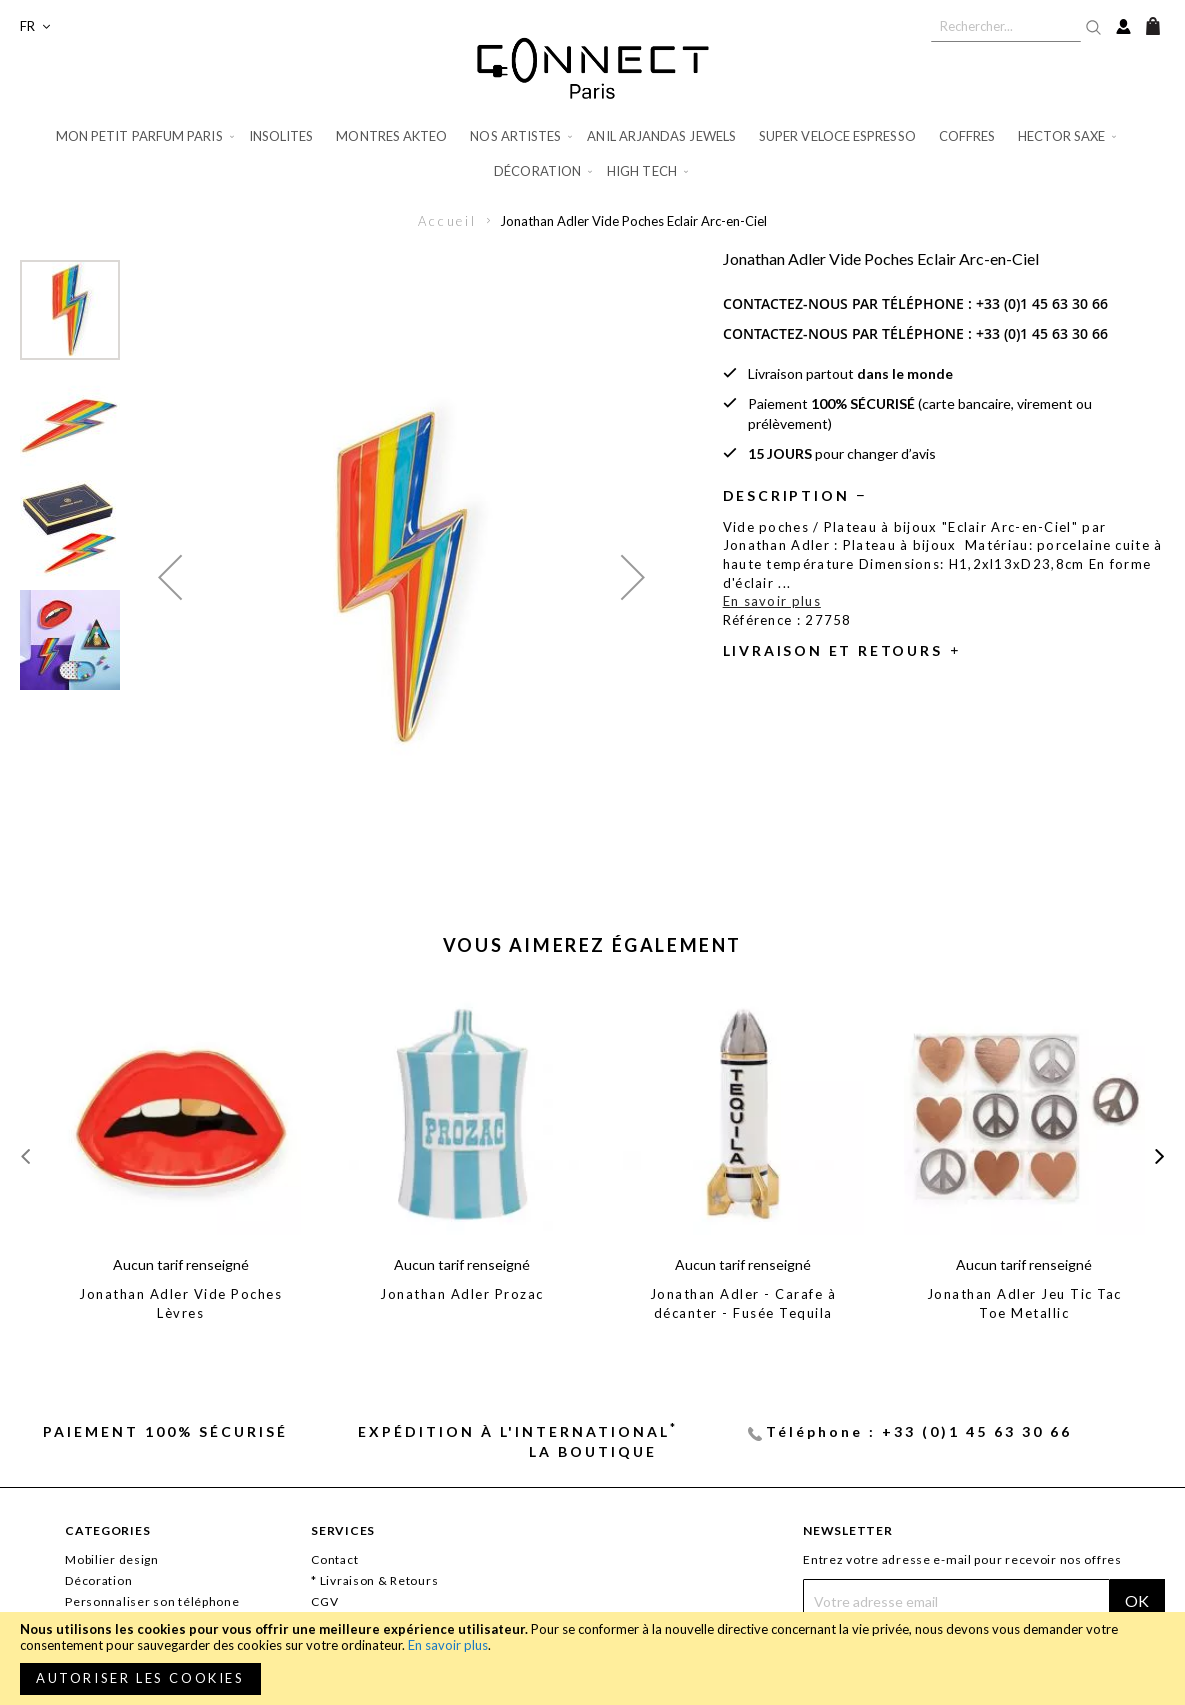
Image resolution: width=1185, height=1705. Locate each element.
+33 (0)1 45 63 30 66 (1042, 303)
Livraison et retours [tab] (833, 650)
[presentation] (1159, 1155)
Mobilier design (112, 1559)
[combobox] (1006, 26)
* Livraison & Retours (374, 1580)
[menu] (592, 154)
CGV (324, 1601)
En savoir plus (448, 1645)
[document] (592, 1658)
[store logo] (593, 68)
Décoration (98, 1580)
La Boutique (593, 1451)
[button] (35, 26)
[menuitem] (146, 136)
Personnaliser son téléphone (152, 1601)
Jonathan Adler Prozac (462, 1294)
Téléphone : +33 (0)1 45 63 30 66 (919, 1431)
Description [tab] (786, 495)
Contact (334, 1559)
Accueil (447, 221)
